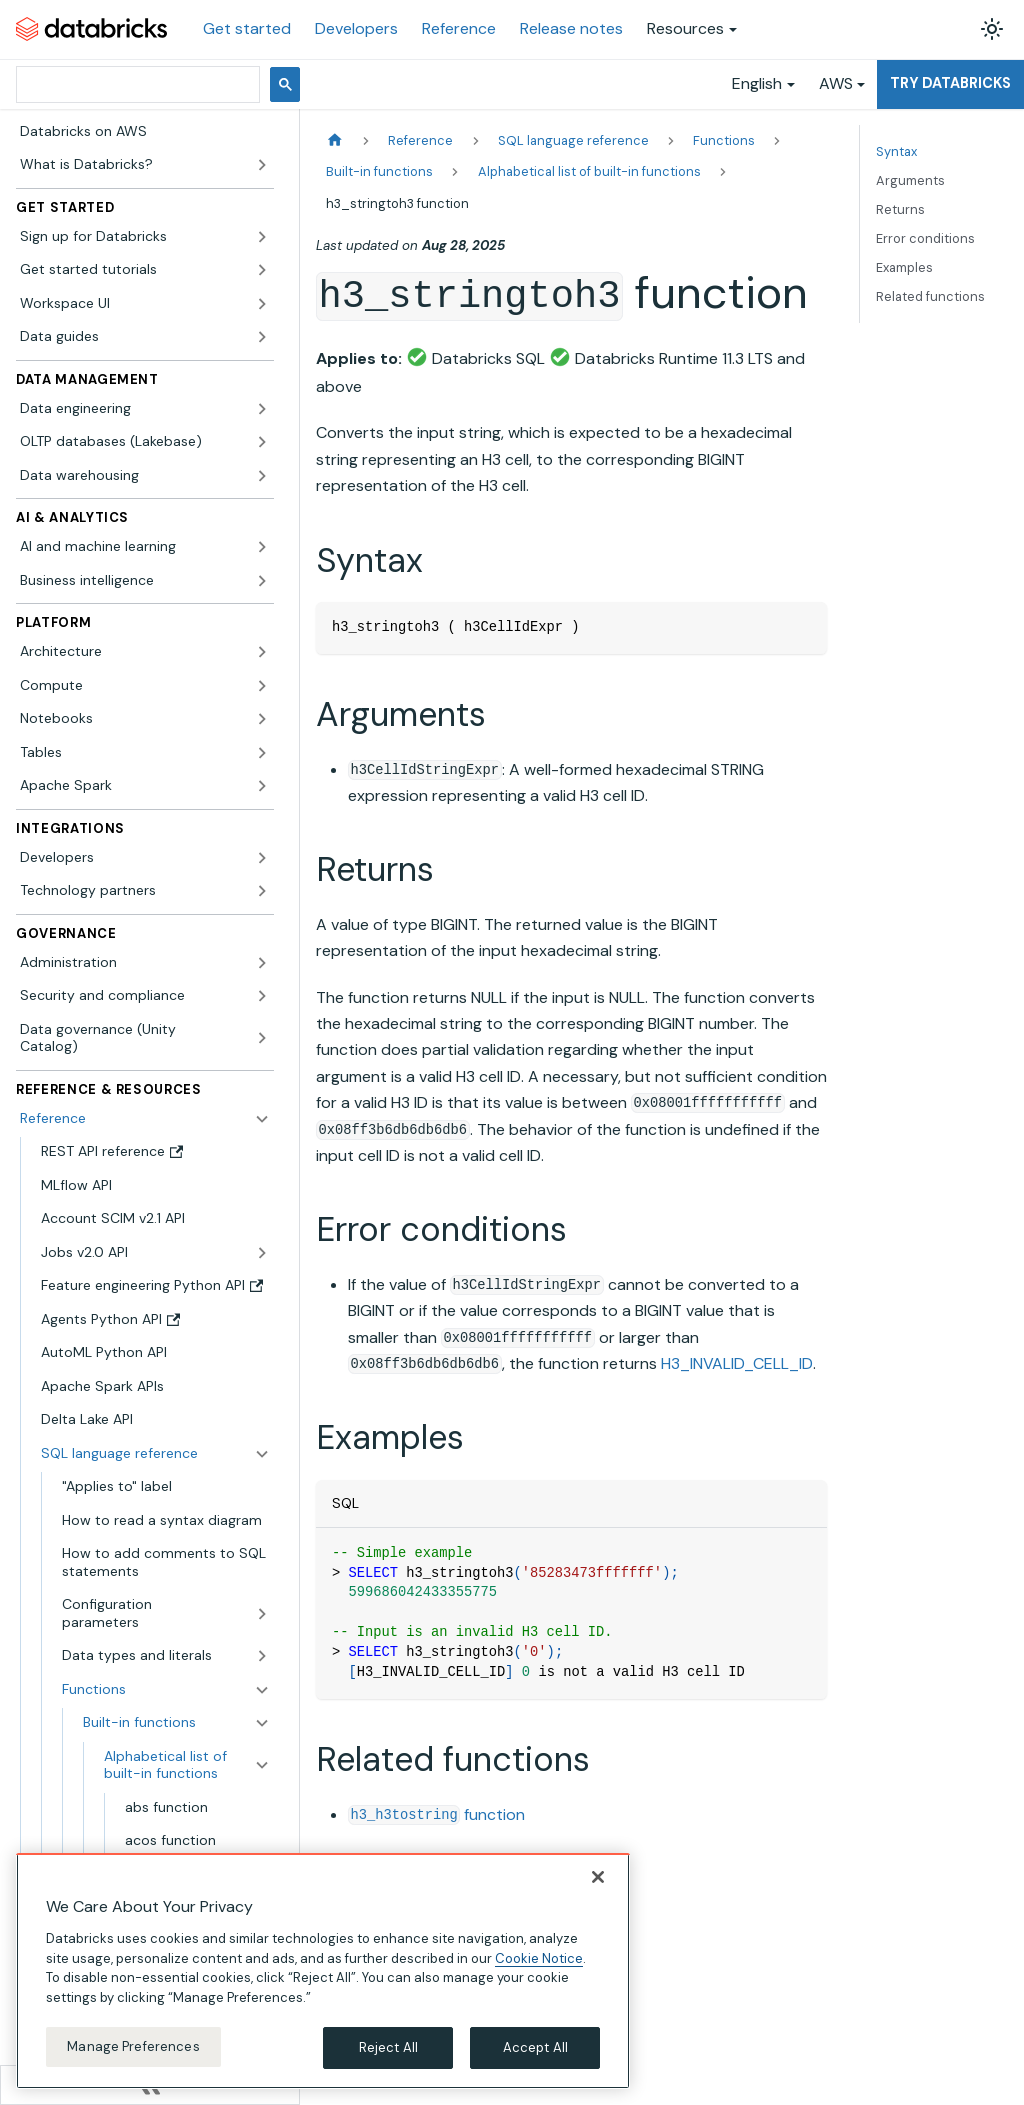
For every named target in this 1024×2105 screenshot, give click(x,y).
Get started (247, 28)
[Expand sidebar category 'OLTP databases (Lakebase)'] (262, 442)
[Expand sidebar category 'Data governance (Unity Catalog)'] (262, 1038)
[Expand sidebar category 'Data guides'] (262, 337)
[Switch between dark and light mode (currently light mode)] (992, 29)
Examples (904, 267)
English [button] (757, 83)
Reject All (388, 2047)
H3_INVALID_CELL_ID (737, 1363)
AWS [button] (836, 83)
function (436, 1814)
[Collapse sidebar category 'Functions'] (262, 1690)
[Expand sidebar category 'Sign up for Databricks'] (262, 237)
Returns (900, 209)
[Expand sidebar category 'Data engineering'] (262, 409)
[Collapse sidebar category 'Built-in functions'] (262, 1723)
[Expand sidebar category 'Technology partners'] (262, 891)
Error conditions (925, 238)
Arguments (910, 180)
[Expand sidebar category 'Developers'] (262, 858)
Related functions (930, 296)
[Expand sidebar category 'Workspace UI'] (262, 304)
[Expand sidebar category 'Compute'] (262, 686)
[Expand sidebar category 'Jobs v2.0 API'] (262, 1253)
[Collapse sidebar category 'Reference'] (262, 1119)
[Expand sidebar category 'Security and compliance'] (262, 996)
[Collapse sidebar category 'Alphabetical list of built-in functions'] (262, 1765)
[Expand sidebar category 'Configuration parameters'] (262, 1613)
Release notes (571, 28)
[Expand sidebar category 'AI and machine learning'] (262, 547)
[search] (136, 84)
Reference (459, 28)
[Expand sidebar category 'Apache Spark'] (262, 786)
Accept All (535, 2047)
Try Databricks (950, 83)
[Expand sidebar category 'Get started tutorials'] (262, 270)
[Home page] (335, 140)
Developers (356, 28)
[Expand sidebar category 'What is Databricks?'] (262, 165)
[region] (323, 1971)
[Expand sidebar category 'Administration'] (262, 963)
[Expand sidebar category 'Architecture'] (262, 652)
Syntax (896, 151)
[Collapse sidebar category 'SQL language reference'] (262, 1454)
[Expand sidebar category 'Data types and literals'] (262, 1656)
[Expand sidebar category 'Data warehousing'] (262, 476)
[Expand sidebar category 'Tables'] (262, 753)
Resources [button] (685, 28)
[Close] (598, 1877)
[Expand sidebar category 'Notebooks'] (262, 719)
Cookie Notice (539, 1958)
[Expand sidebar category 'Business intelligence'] (262, 581)
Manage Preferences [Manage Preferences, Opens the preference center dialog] (133, 2046)
